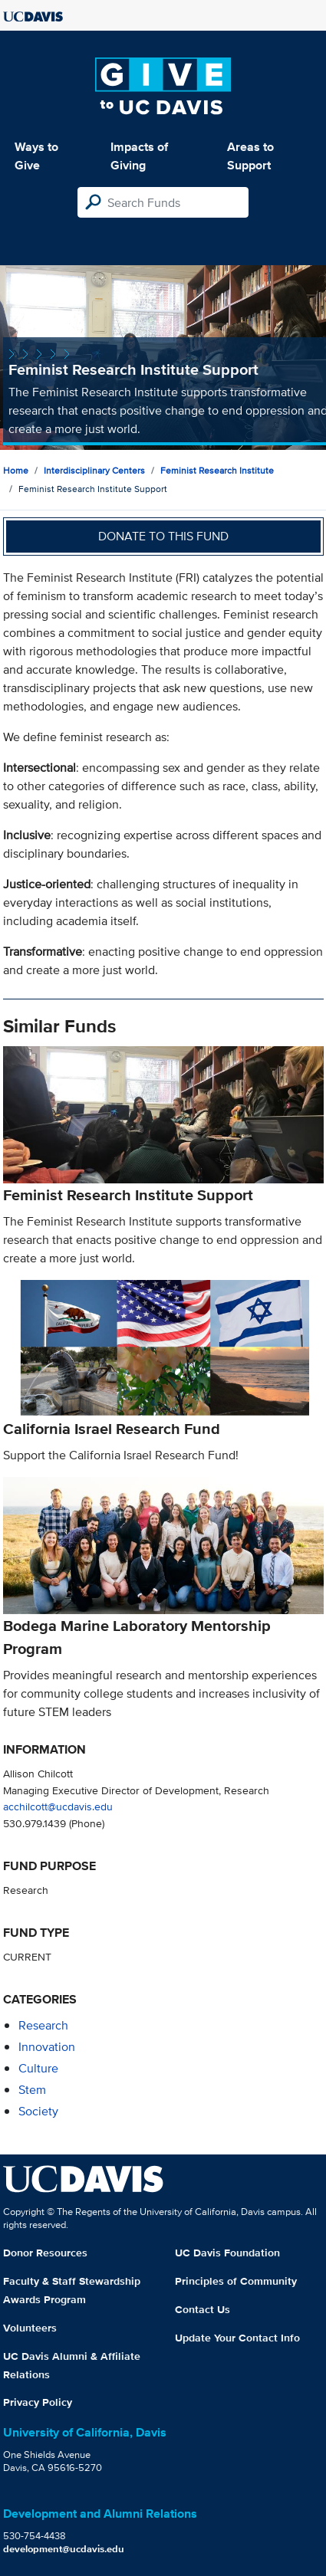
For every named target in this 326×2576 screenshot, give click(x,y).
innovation (46, 2047)
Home (15, 470)
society (38, 2111)
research (43, 2025)
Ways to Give (36, 156)
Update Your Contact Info (237, 2337)
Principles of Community (236, 2281)
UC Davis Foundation (227, 2252)
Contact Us (202, 2309)
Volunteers (30, 2327)
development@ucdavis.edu (63, 2549)
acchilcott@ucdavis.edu (58, 1806)
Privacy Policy (37, 2402)
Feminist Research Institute (217, 470)
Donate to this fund (163, 536)
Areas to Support (250, 156)
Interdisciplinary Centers (94, 470)
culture (38, 2068)
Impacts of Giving (139, 156)
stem (32, 2090)
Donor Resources (45, 2252)
